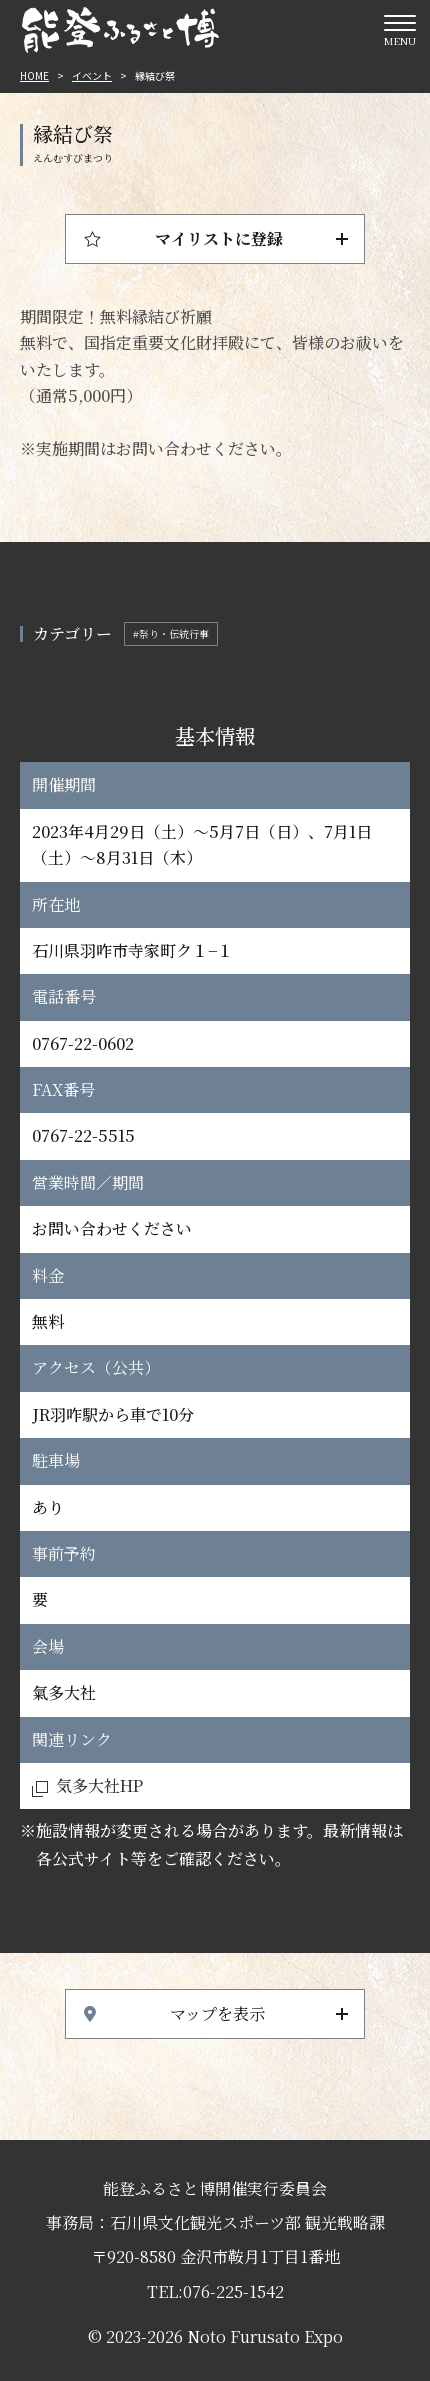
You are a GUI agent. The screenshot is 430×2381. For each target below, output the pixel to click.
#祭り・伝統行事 (171, 633)
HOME (34, 75)
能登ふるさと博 (120, 30)
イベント (92, 75)
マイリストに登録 (219, 238)
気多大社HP (99, 1785)
